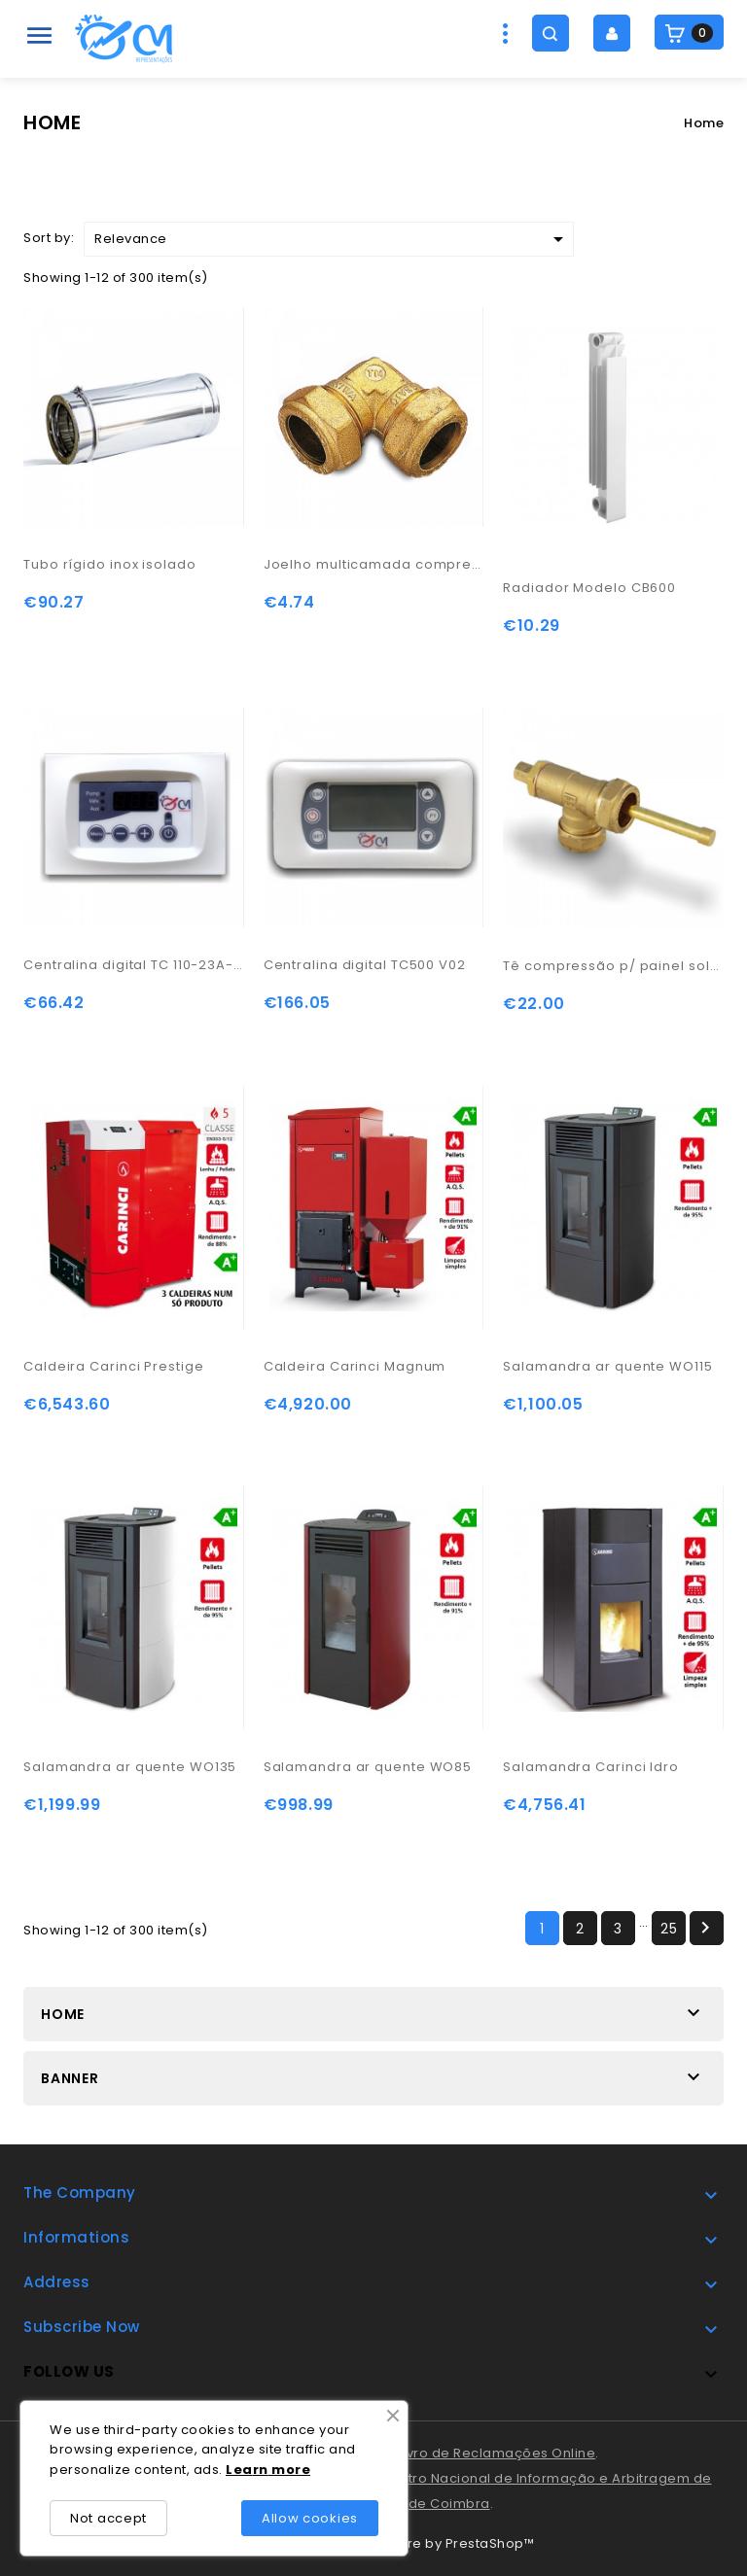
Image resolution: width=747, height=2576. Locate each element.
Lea (239, 2469)
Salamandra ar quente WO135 (129, 1767)
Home (63, 2014)
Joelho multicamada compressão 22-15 (374, 564)
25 (668, 1928)
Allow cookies (310, 2518)
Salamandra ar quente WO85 (368, 1767)
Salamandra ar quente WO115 (607, 1366)
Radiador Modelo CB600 (589, 587)
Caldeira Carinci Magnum (355, 1366)
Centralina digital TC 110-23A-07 (133, 965)
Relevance (332, 239)
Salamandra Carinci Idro (591, 1767)
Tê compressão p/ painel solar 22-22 (613, 966)
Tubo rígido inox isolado (109, 564)
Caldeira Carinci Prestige (113, 1366)
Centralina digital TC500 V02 (365, 965)
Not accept (108, 2518)
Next (705, 1927)
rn (260, 2469)
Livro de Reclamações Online (497, 2453)
